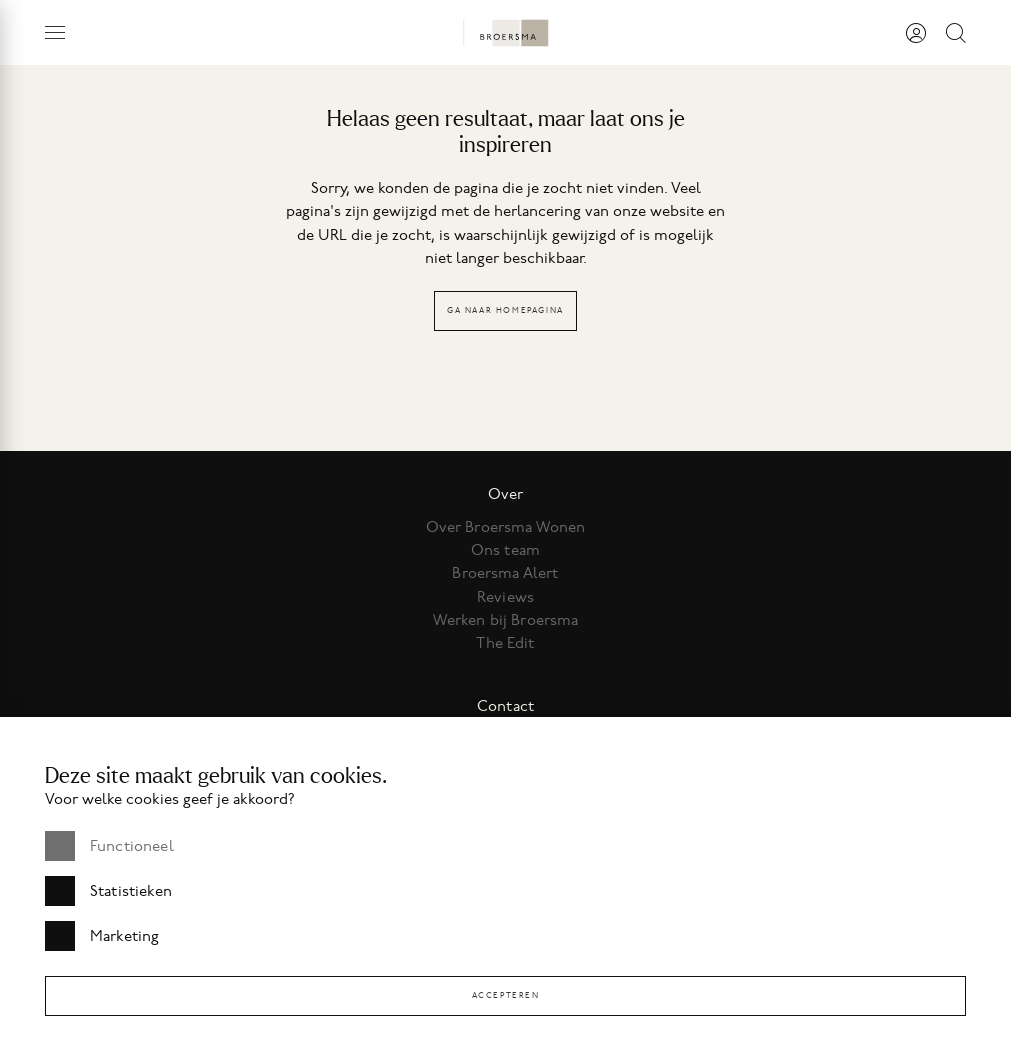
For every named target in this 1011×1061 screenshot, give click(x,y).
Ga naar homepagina (505, 310)
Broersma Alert (505, 573)
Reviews (505, 597)
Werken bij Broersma (506, 620)
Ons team (505, 550)
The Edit (505, 643)
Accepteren (506, 995)
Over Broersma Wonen (506, 527)
